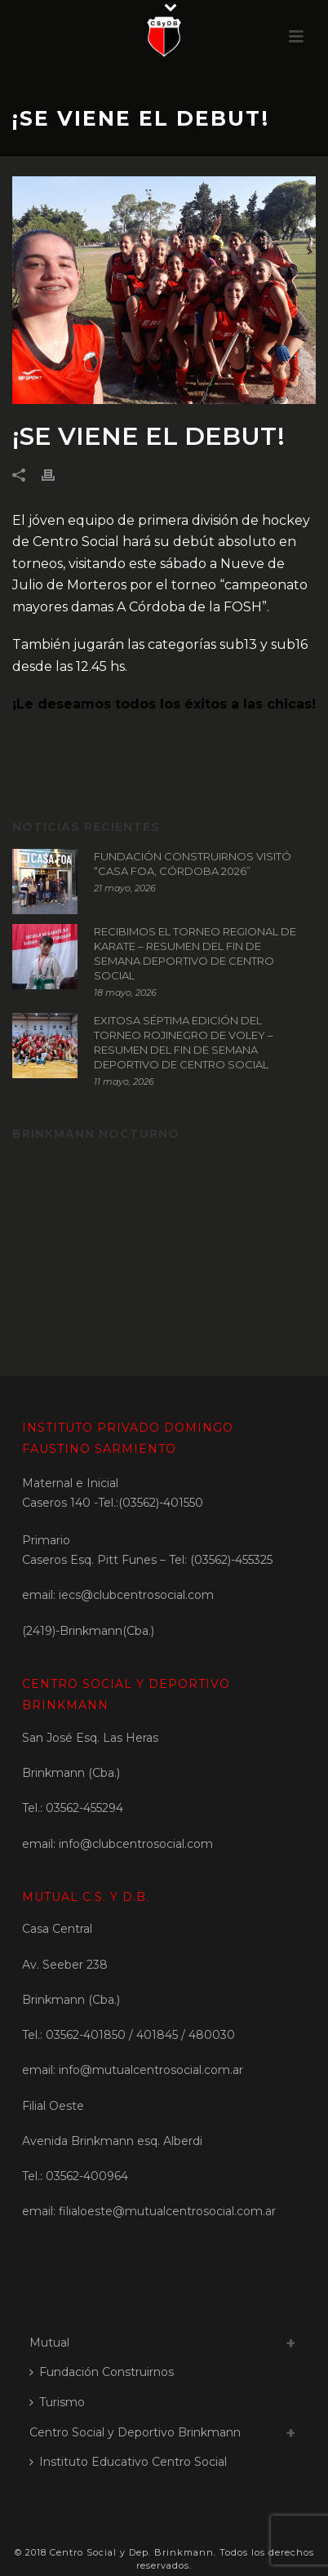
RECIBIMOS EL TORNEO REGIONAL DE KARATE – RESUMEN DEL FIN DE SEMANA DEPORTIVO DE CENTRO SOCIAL (195, 953)
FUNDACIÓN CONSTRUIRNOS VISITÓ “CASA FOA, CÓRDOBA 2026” (192, 863)
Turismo (57, 2402)
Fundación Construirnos (101, 2372)
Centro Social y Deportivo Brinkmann (135, 2432)
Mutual (49, 2342)
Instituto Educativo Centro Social (128, 2461)
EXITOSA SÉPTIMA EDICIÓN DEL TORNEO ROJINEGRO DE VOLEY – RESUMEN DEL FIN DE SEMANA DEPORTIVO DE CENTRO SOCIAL (183, 1042)
